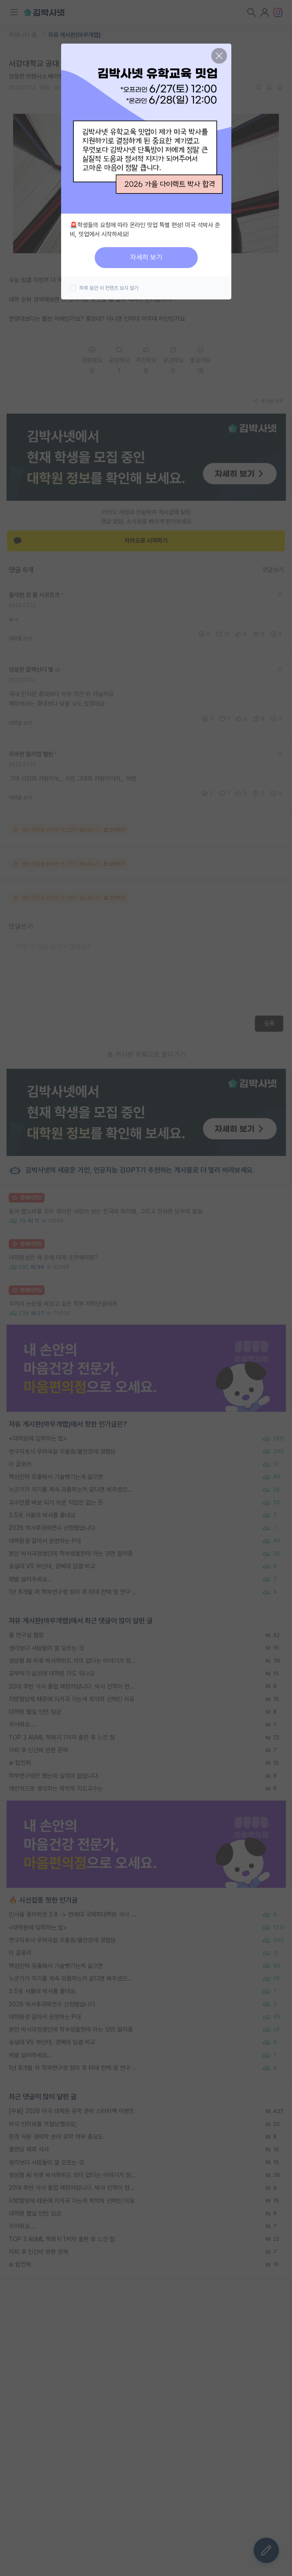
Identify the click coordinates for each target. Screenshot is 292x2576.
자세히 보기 (146, 257)
